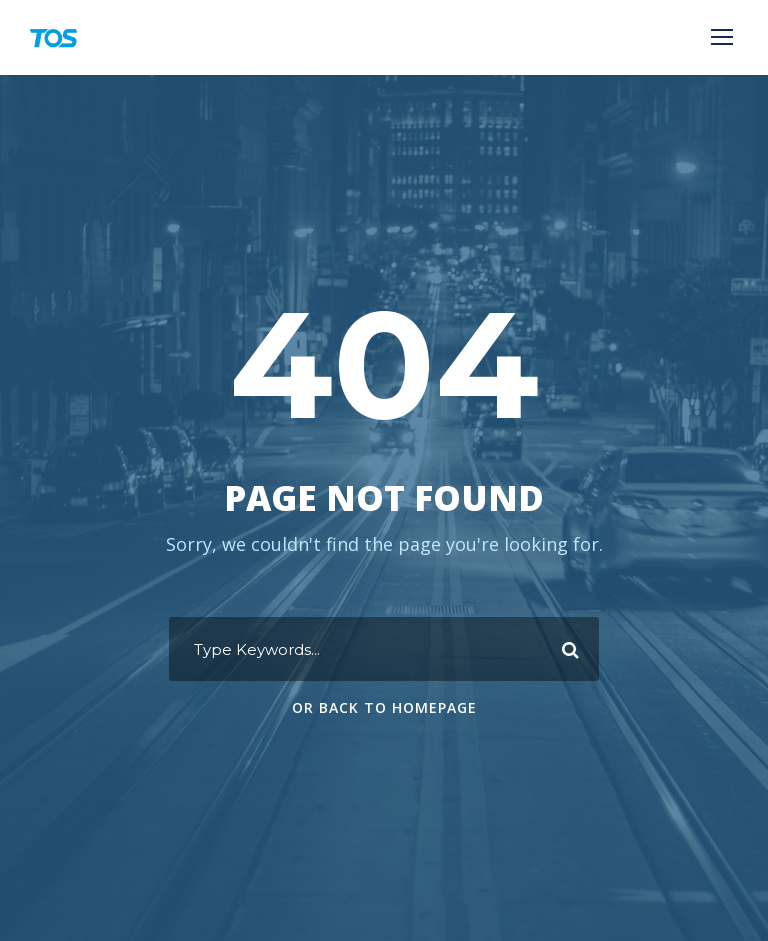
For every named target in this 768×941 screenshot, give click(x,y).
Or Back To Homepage (384, 707)
